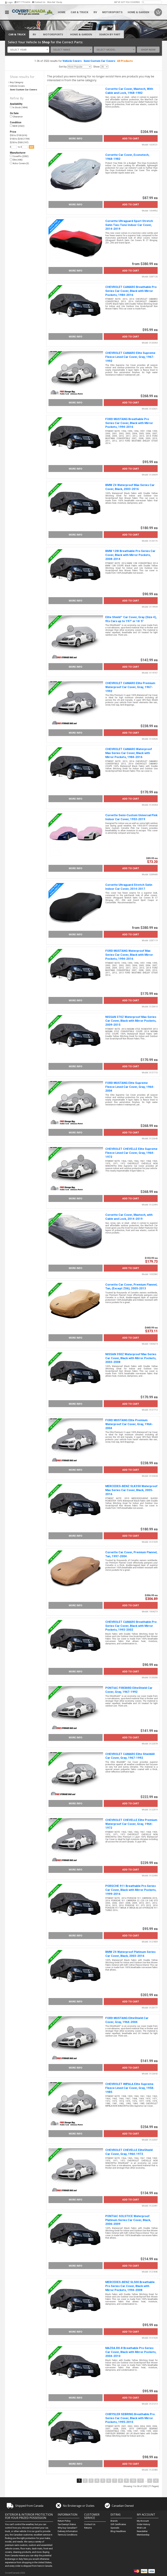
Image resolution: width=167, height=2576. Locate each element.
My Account (143, 2521)
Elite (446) (16, 159)
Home (61, 12)
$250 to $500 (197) (19, 142)
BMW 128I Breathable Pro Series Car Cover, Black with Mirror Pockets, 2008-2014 (130, 555)
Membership (143, 2534)
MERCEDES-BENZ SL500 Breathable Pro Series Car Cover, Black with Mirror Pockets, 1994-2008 (130, 2286)
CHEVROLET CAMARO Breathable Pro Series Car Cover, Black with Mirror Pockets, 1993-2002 (131, 1626)
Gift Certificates (118, 2524)
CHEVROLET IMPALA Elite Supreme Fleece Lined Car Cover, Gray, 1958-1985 (129, 2088)
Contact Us (38, 2)
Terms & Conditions (67, 2534)
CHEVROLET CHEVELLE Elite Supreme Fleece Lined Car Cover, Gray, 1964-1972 (131, 1152)
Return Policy (64, 2521)
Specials (115, 2527)
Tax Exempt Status (67, 2524)
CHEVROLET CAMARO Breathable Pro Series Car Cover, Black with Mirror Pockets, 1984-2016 (131, 291)
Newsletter (142, 2531)
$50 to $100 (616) (18, 135)
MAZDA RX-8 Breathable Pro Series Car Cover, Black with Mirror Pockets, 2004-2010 (130, 2352)
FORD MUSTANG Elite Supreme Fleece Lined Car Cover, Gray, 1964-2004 (129, 1087)
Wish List (141, 2527)
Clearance (16, 116)
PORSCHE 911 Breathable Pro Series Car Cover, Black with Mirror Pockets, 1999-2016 (130, 1890)
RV (95, 12)
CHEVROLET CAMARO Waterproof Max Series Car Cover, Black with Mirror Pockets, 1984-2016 (128, 753)
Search (109, 34)
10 (133, 2480)
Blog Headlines (118, 2531)
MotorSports (53, 34)
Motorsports (112, 12)
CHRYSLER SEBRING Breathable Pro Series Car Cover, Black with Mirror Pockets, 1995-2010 (130, 2418)
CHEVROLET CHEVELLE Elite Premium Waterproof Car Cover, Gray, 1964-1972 (131, 1824)
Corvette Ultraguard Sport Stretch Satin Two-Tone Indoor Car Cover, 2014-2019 (129, 225)
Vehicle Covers (72, 61)
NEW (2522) (17, 125)
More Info (75, 138)
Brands (114, 2521)
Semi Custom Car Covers (99, 61)
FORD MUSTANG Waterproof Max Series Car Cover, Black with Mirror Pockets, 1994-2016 (129, 954)
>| (156, 2480)
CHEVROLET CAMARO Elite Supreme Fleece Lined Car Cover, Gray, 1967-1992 (130, 357)
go (31, 146)
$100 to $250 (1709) (20, 138)
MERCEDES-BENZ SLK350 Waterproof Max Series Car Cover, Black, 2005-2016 (131, 1490)
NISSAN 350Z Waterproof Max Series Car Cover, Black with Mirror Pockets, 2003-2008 (130, 1358)
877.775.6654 (22, 2)
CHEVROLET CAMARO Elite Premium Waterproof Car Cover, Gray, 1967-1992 (130, 687)
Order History (143, 2524)
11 (140, 2480)
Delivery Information (68, 2531)
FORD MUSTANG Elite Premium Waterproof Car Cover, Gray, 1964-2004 (129, 1424)
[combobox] (28, 50)
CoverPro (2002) (19, 156)
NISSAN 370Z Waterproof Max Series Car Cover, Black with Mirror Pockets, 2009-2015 (130, 1021)
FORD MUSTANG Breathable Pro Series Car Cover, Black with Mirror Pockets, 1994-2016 (129, 423)
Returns (88, 2527)
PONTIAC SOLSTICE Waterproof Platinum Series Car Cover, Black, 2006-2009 (128, 2220)
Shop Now (148, 49)
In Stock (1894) (19, 107)
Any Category (16, 82)
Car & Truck (79, 12)
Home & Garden (138, 12)
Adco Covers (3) (19, 163)
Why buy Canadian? (67, 2527)
